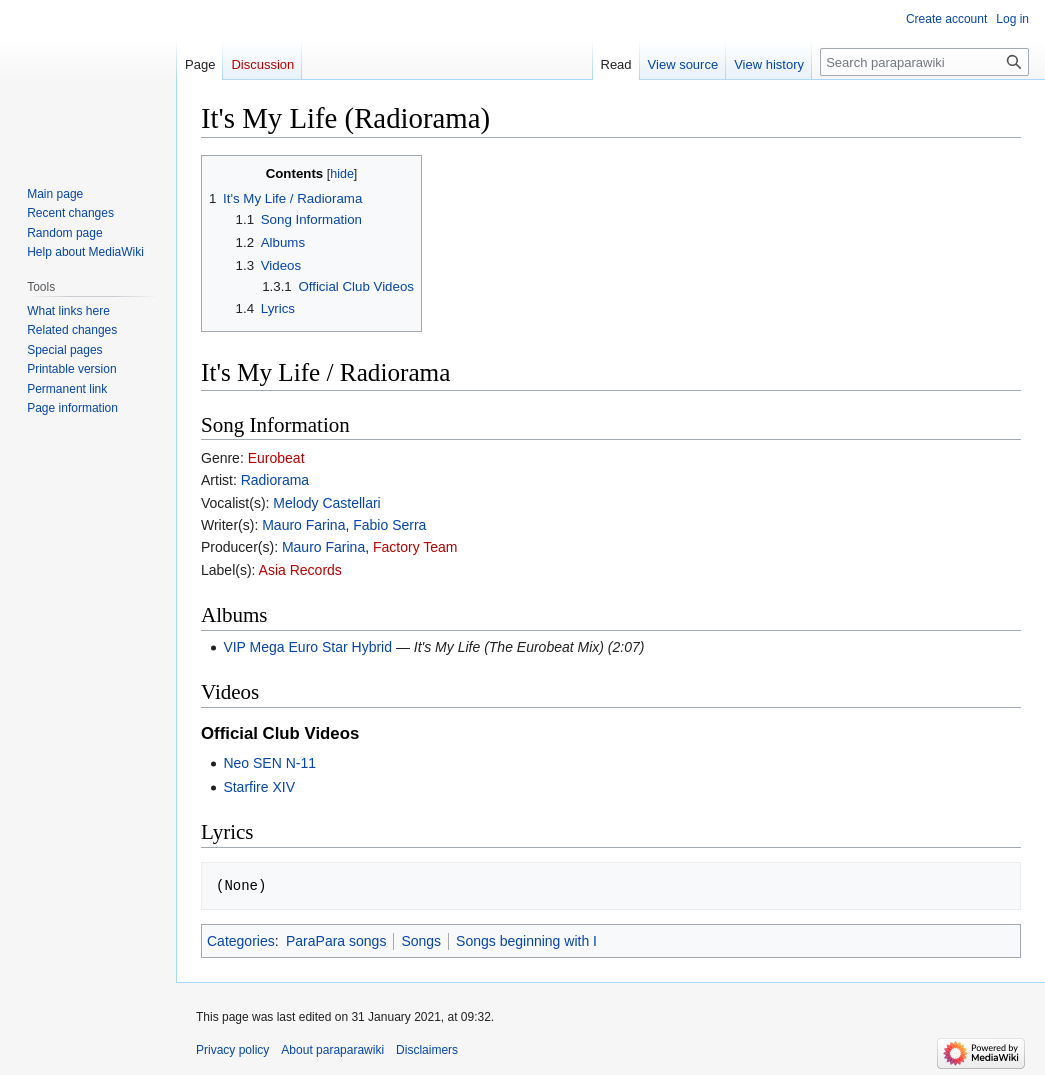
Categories (241, 941)
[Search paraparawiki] (924, 62)
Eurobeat (276, 458)
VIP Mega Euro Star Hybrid (307, 647)
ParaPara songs (336, 941)
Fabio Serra (389, 525)
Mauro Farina (303, 525)
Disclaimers (427, 1050)
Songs (421, 941)
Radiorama (275, 480)
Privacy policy (232, 1050)
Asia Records (300, 570)
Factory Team (415, 547)
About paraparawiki (332, 1050)
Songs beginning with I (526, 941)
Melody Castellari (326, 503)
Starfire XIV (259, 787)
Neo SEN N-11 (269, 763)
